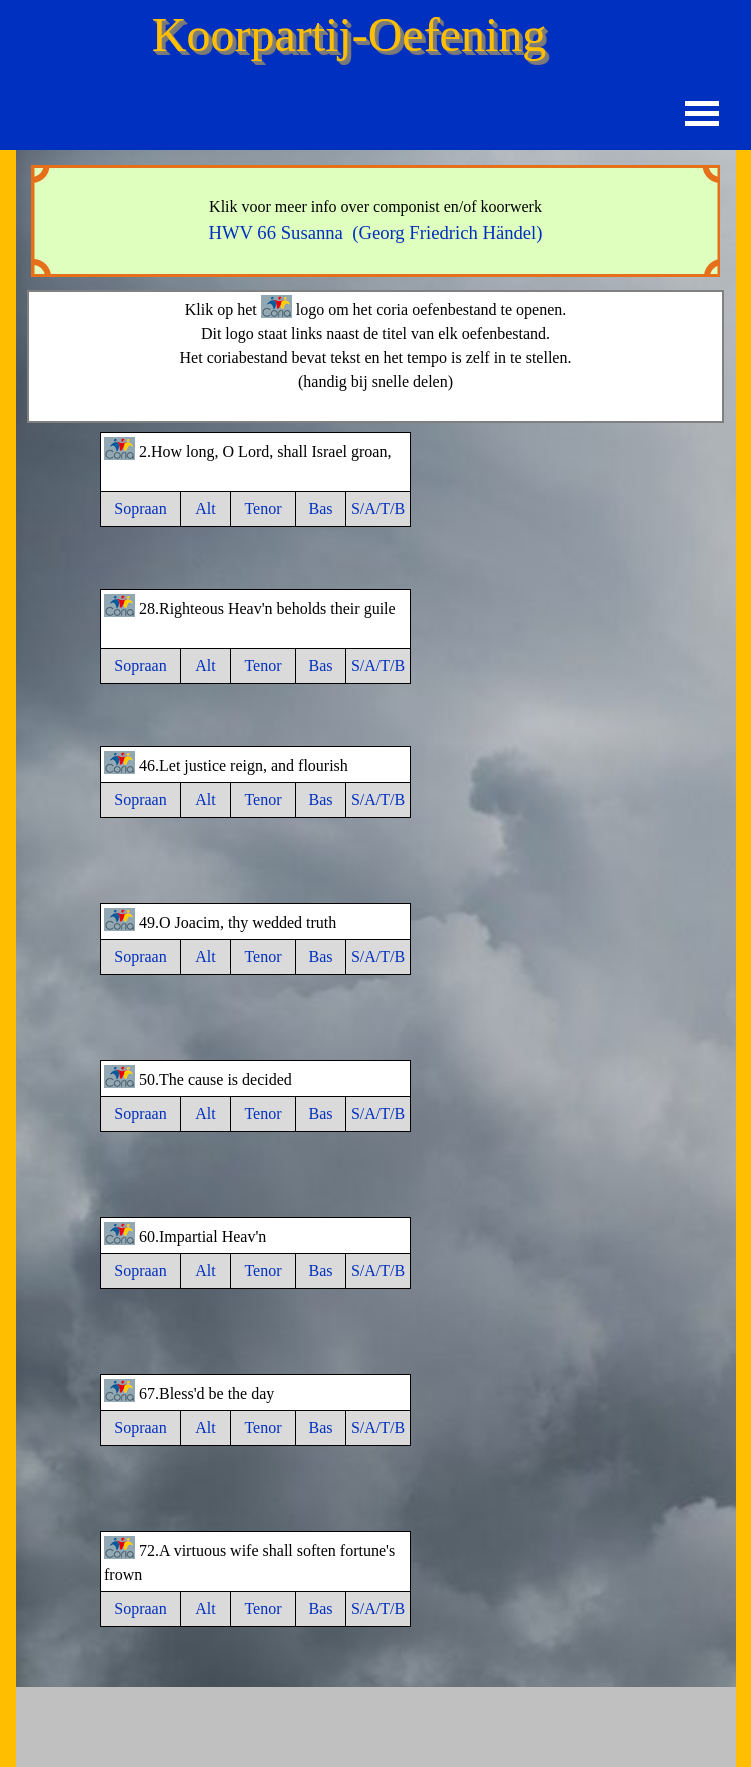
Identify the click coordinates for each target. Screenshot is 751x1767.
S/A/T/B (378, 508)
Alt (205, 508)
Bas (321, 508)
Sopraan (140, 508)
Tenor (262, 508)
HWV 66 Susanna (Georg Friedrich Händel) (375, 232)
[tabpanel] (376, 221)
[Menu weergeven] (702, 113)
